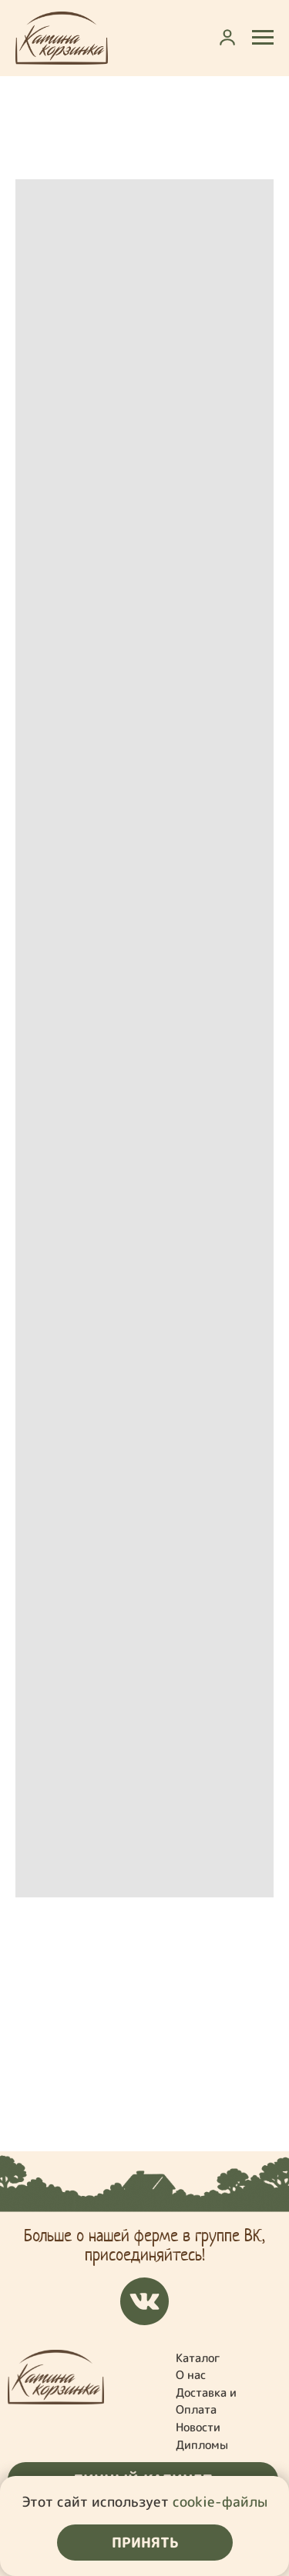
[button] (227, 37)
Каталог (198, 2358)
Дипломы (202, 2445)
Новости (198, 2427)
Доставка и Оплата (206, 2401)
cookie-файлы (220, 2501)
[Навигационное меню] (263, 37)
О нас (191, 2375)
